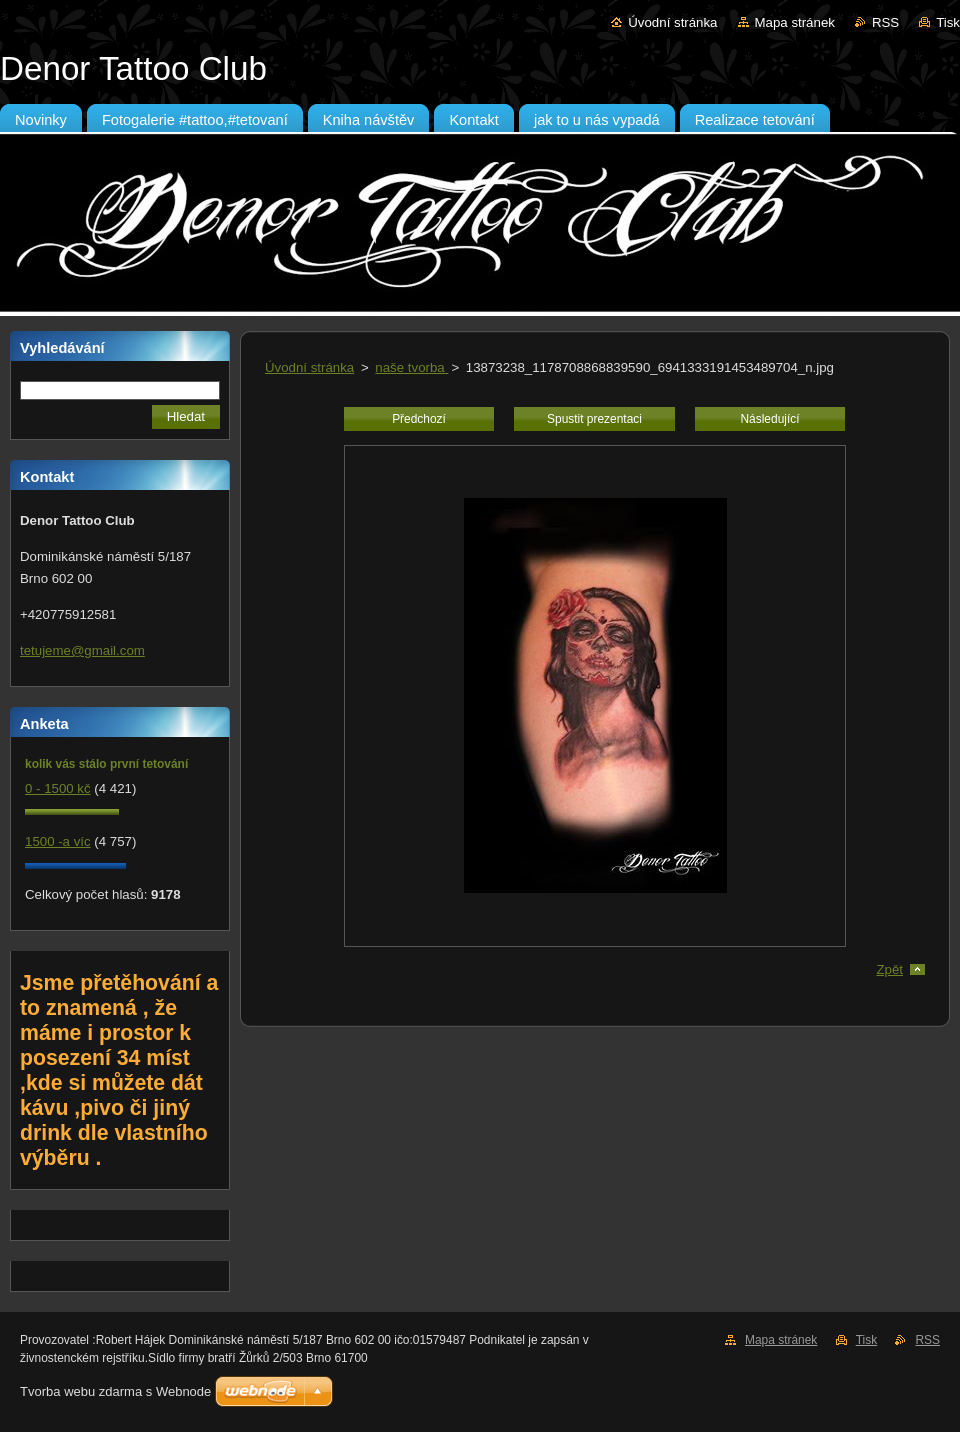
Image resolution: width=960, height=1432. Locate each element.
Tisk (948, 22)
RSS (885, 22)
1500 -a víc (58, 841)
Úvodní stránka (672, 22)
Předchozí (419, 419)
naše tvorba (411, 367)
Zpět (889, 969)
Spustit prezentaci (594, 419)
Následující (769, 419)
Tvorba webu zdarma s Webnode (115, 1391)
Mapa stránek (795, 22)
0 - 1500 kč (58, 788)
